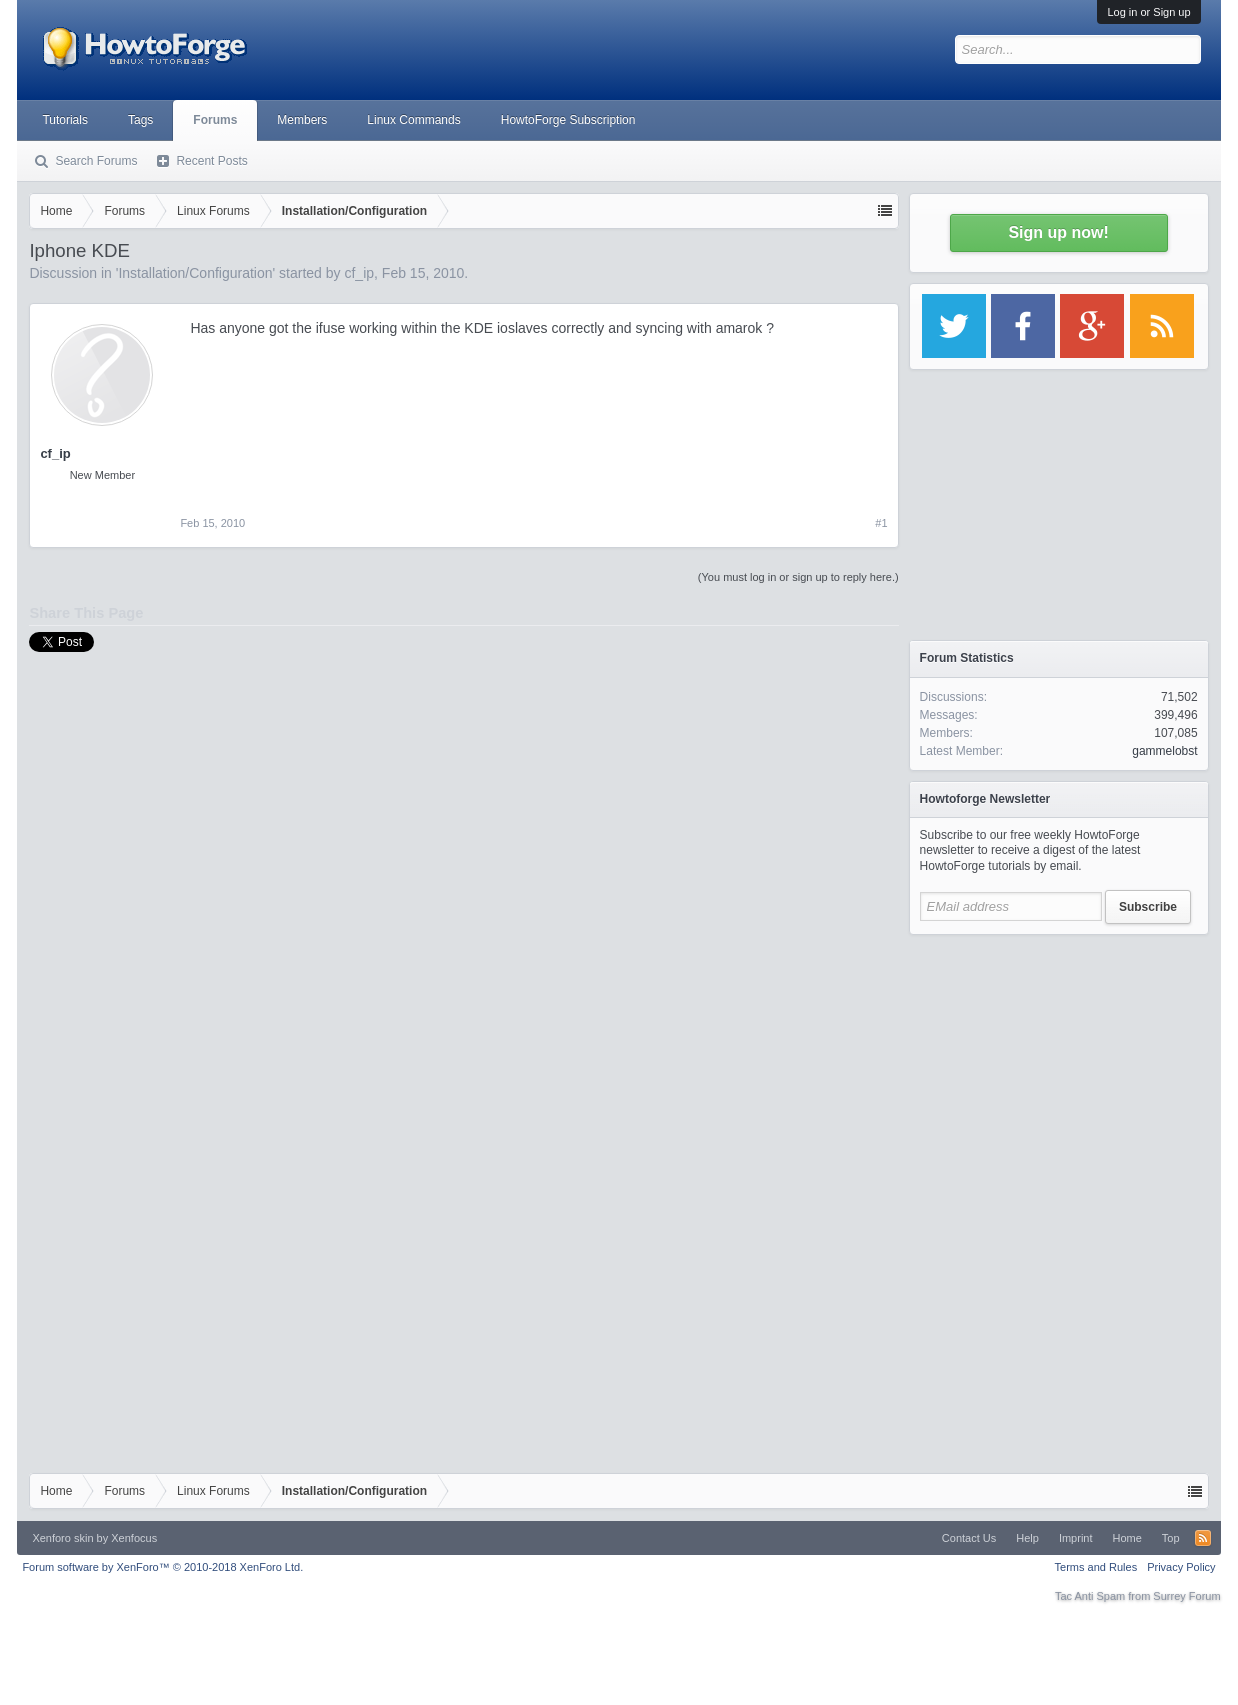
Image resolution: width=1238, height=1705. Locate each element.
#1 (881, 523)
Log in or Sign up (1148, 12)
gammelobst (1164, 751)
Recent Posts (211, 161)
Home (1127, 1538)
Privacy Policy (1181, 1567)
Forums (215, 120)
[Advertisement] (1059, 1070)
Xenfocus (134, 1538)
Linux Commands (413, 120)
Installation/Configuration (195, 273)
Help (1027, 1538)
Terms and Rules (1096, 1567)
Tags (140, 120)
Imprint (1076, 1538)
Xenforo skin (62, 1538)
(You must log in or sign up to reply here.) (798, 577)
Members (302, 120)
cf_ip (359, 273)
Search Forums (96, 161)
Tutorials (65, 120)
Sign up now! (1058, 232)
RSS (1203, 1538)
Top (1171, 1538)
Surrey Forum (1186, 1596)
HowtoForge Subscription (568, 120)
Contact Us (969, 1538)
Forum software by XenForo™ (162, 1567)
